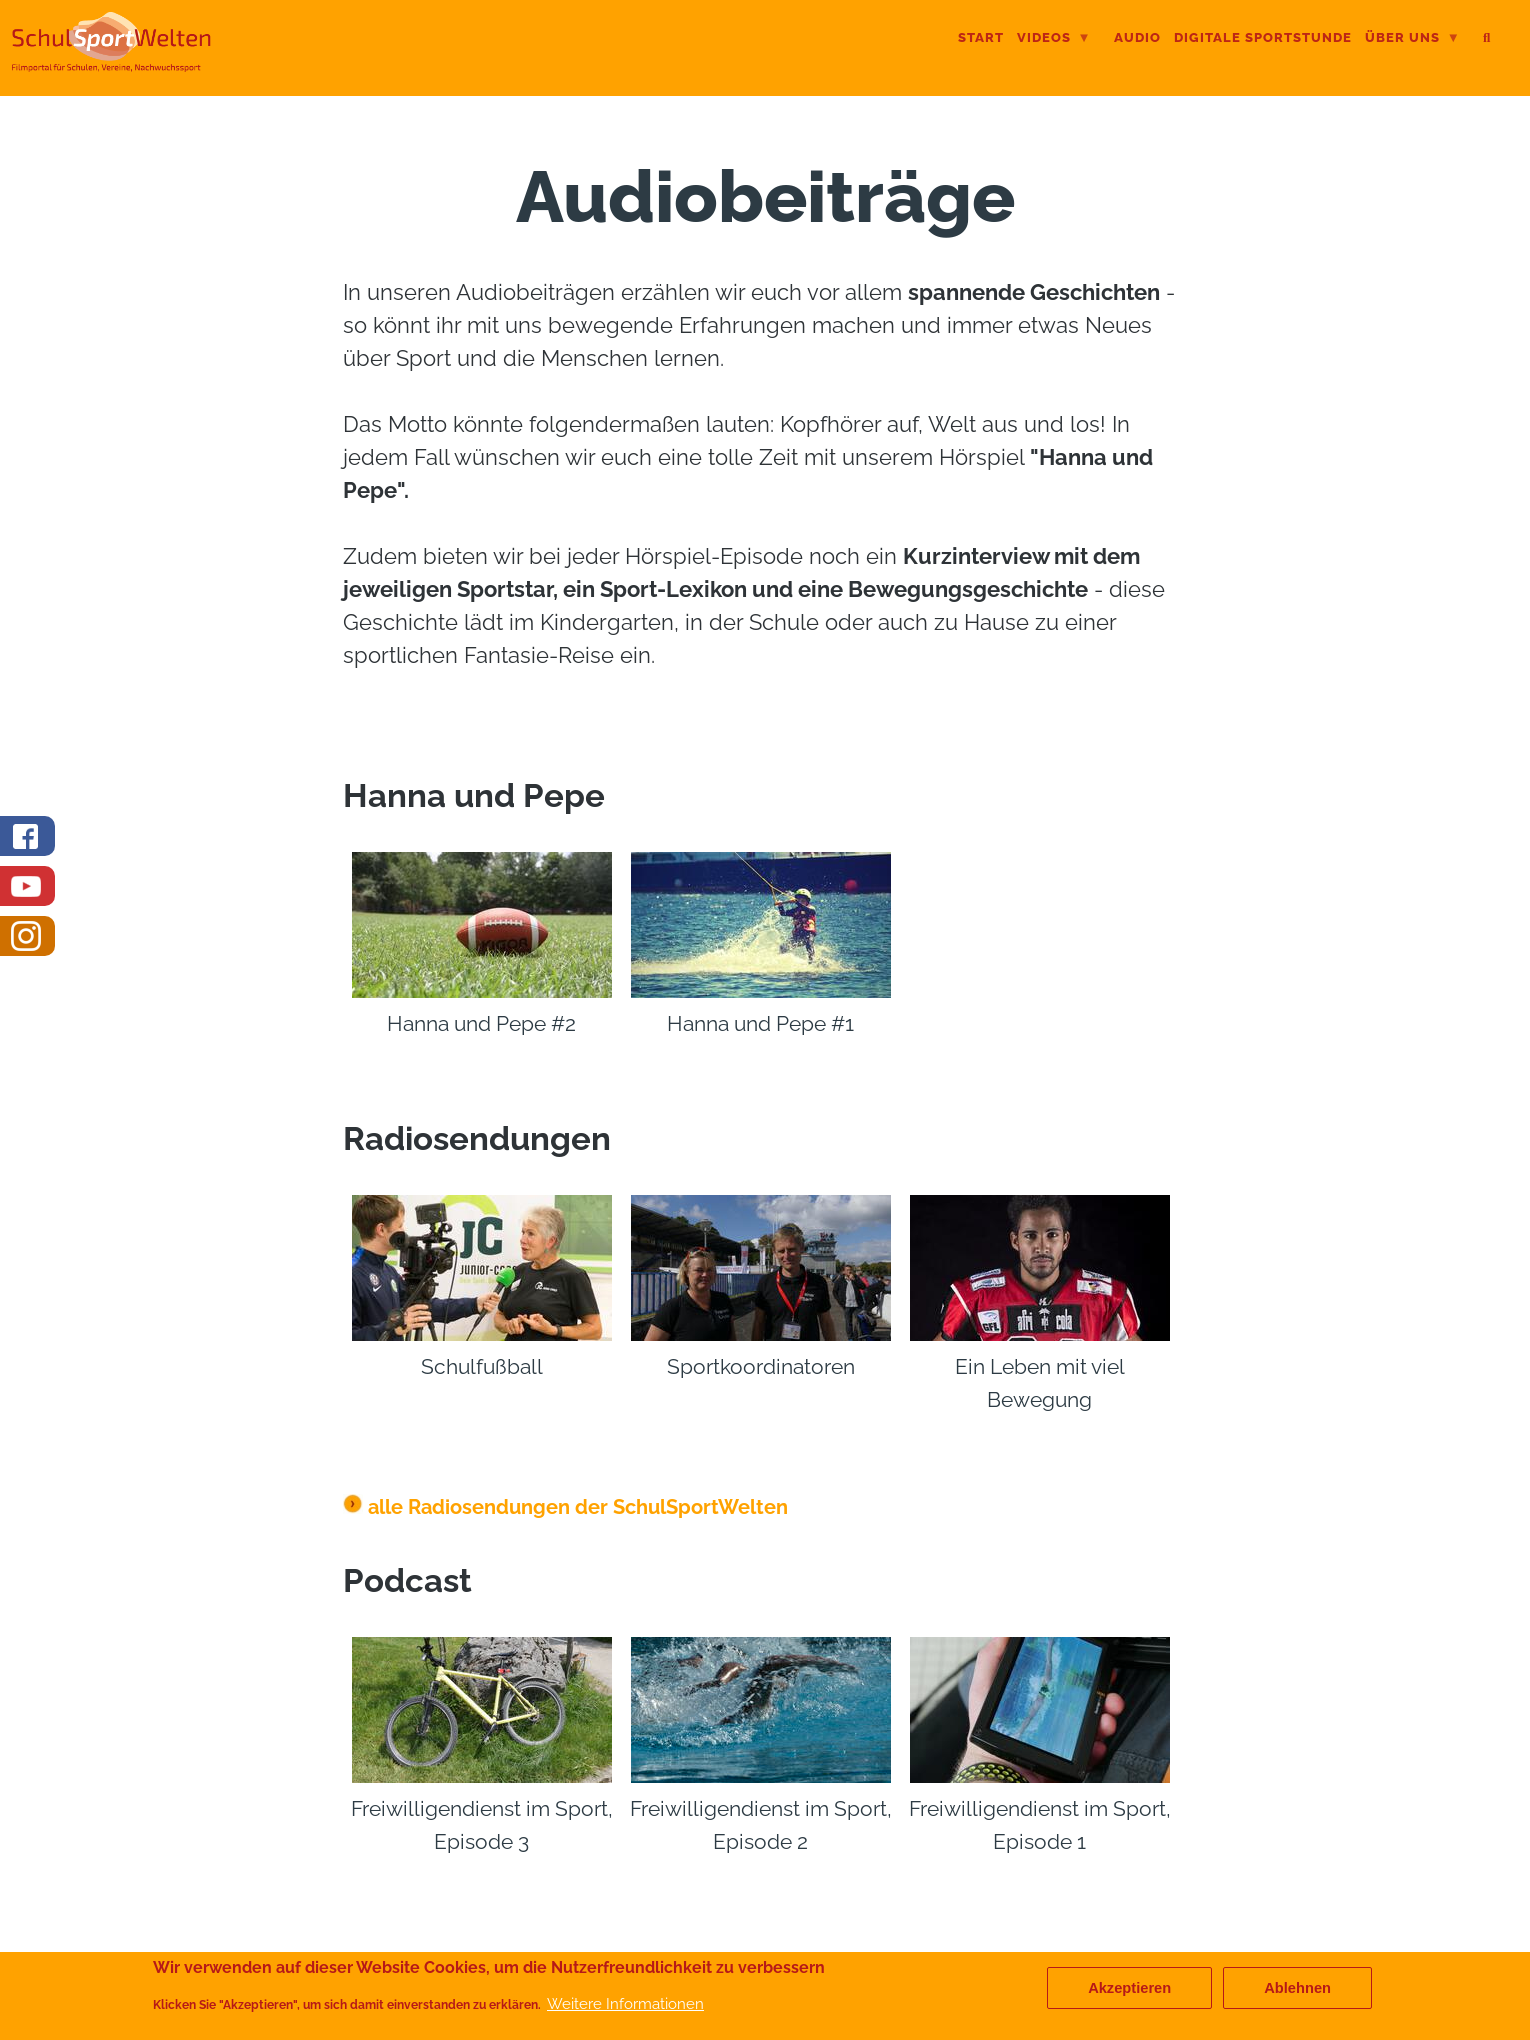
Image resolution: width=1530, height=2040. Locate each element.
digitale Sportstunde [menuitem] (1263, 37)
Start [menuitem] (981, 37)
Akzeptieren (1129, 1988)
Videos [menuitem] (1054, 39)
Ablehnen (1297, 1988)
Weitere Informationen (625, 2003)
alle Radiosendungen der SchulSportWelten (565, 1507)
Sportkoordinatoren (761, 1366)
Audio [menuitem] (1137, 37)
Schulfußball (482, 1366)
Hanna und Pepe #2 (481, 1023)
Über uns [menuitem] (1412, 39)
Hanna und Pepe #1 (760, 1023)
